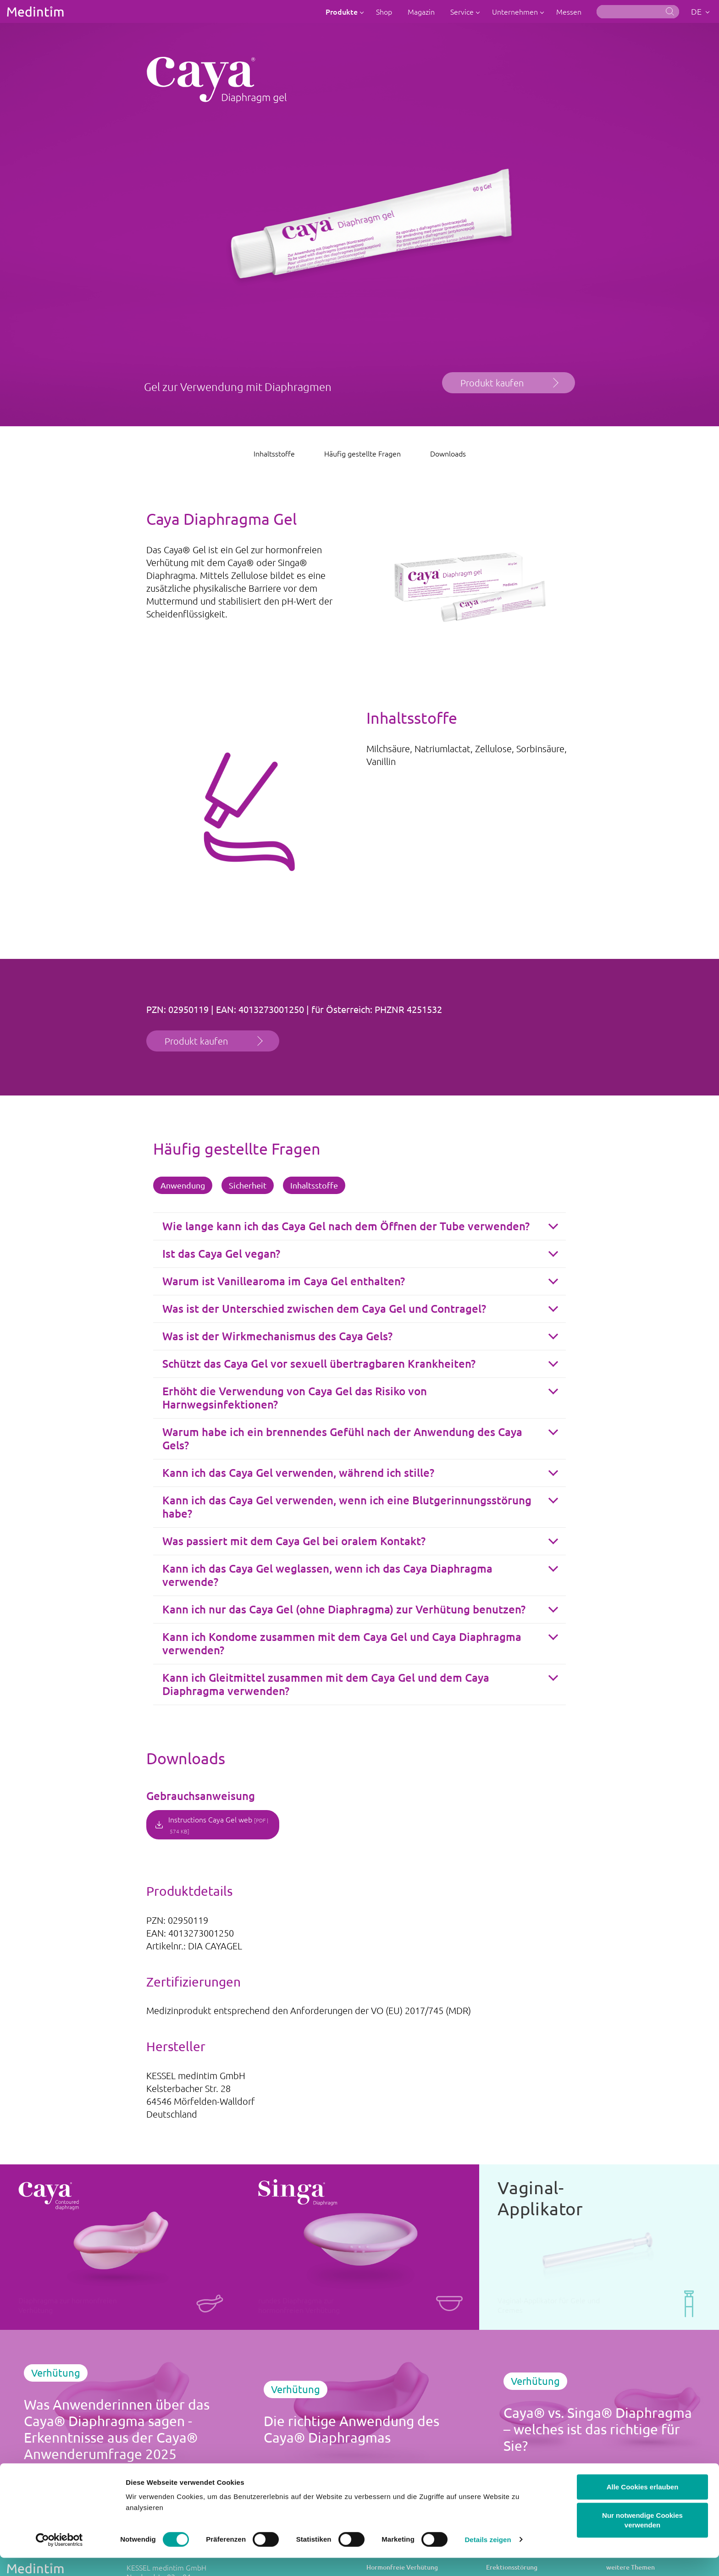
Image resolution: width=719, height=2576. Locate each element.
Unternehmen (516, 11)
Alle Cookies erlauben (643, 2505)
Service (463, 11)
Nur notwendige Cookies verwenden (642, 2539)
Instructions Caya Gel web (218, 1824)
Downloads (448, 453)
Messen (568, 11)
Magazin (421, 11)
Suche (670, 11)
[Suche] (638, 11)
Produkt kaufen (492, 382)
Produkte (343, 11)
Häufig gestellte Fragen (362, 453)
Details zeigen (488, 2558)
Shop (384, 11)
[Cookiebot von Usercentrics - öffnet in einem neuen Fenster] (59, 2558)
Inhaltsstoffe (274, 453)
